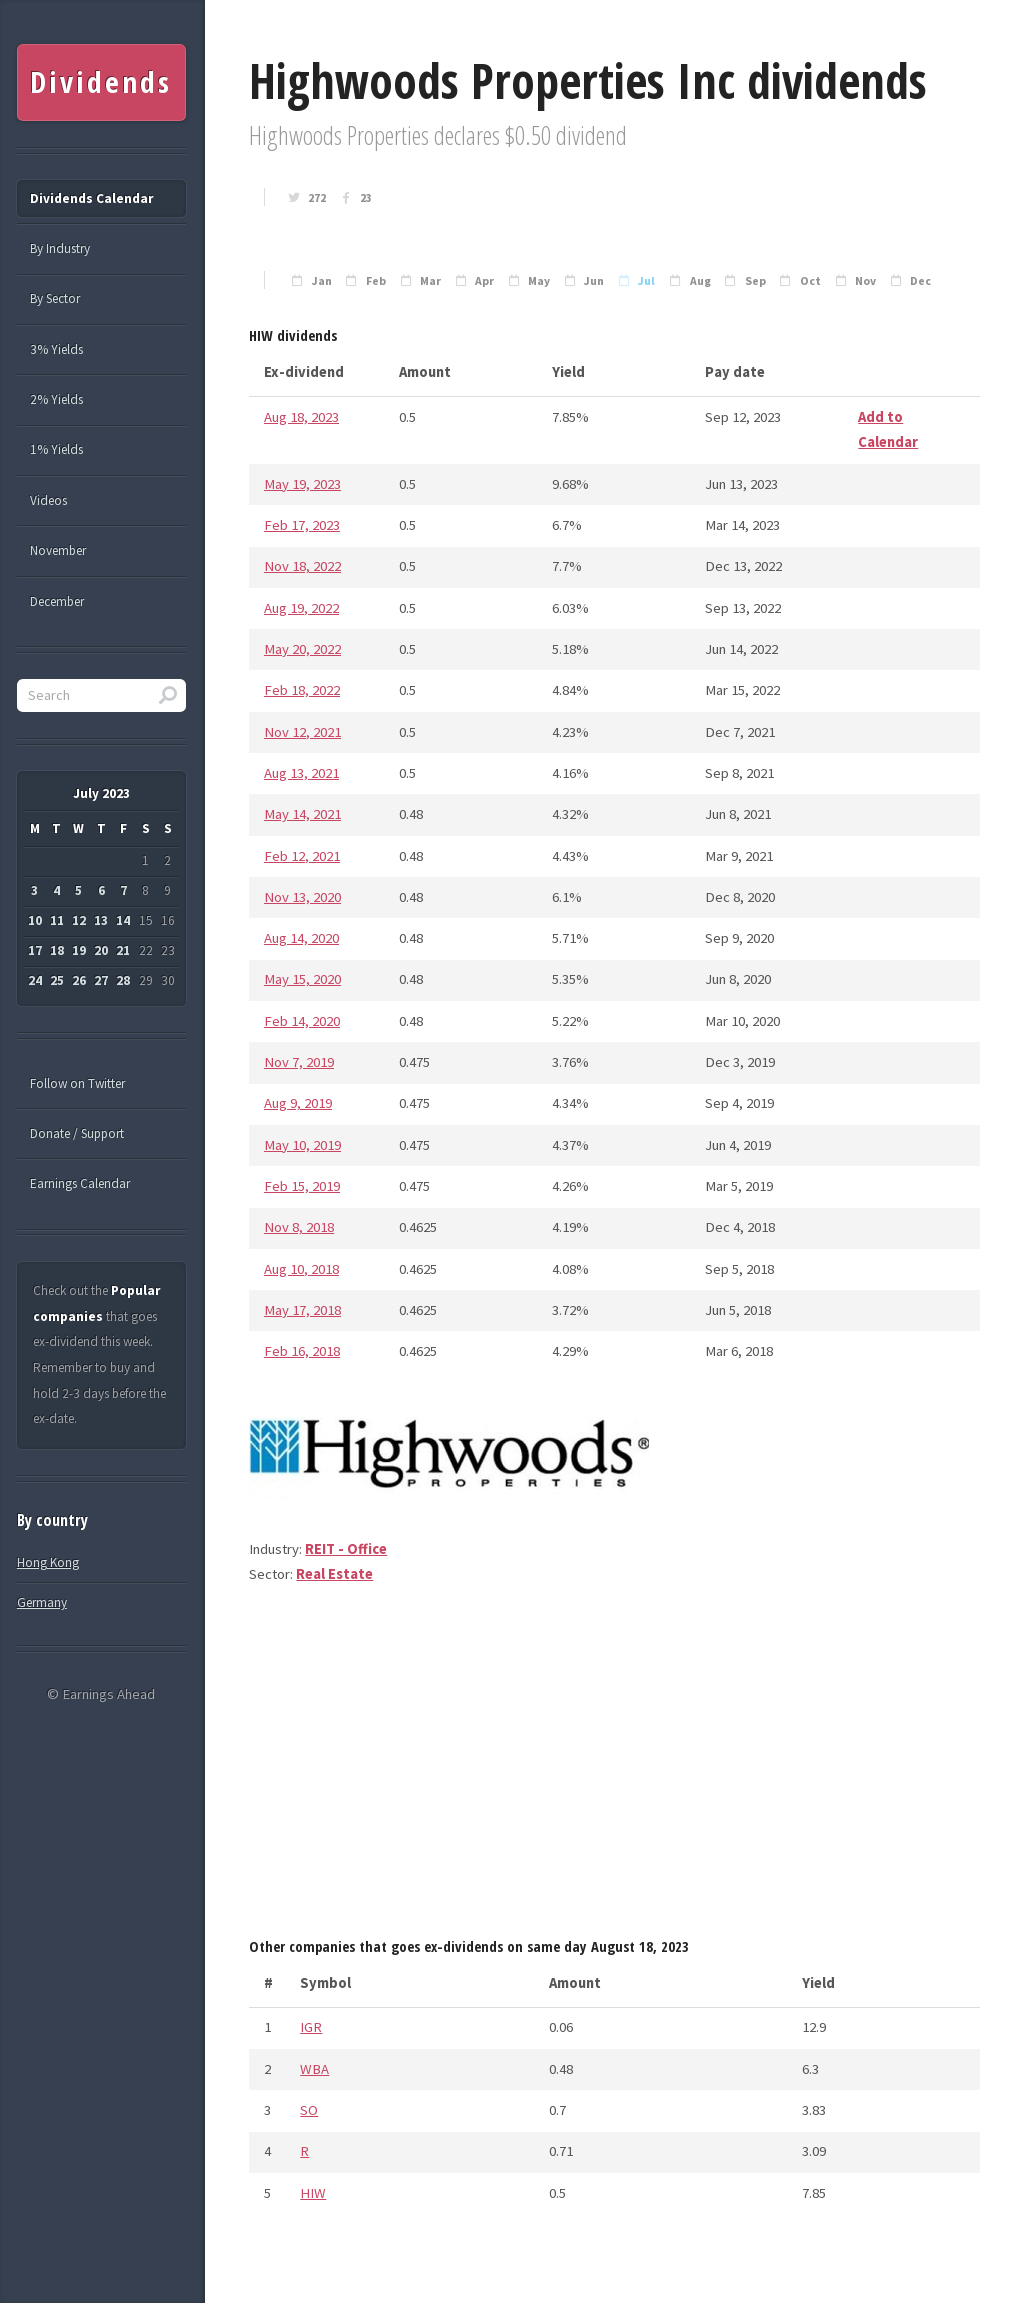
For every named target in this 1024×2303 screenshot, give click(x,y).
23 (366, 198)
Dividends (100, 82)
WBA (314, 2069)
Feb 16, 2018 (302, 1351)
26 (79, 980)
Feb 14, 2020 (302, 1021)
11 (57, 920)
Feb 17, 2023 (302, 525)
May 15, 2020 (302, 979)
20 (101, 950)
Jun (594, 281)
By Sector (55, 298)
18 (57, 950)
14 (123, 920)
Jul (646, 281)
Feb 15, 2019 (302, 1186)
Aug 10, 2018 (301, 1269)
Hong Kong (48, 1562)
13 (101, 920)
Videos (48, 500)
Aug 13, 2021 (301, 773)
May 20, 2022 (302, 649)
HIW (313, 2193)
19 (79, 950)
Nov (865, 281)
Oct (810, 281)
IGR (311, 2027)
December (57, 601)
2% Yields (56, 399)
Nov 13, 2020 (302, 897)
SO (309, 2110)
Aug (700, 281)
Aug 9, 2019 (298, 1103)
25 (57, 980)
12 (79, 920)
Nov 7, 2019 (299, 1062)
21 (123, 950)
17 (35, 950)
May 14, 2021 (302, 814)
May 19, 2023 (302, 484)
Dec (920, 281)
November (58, 550)
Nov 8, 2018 (299, 1227)
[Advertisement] (614, 1768)
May (539, 281)
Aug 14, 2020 (301, 938)
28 (123, 980)
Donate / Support (77, 1133)
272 (317, 198)
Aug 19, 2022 (301, 608)
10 (35, 920)
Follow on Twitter (77, 1083)
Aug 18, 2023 (301, 417)
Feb (376, 281)
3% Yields (56, 349)
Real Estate (334, 1574)
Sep (755, 281)
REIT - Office (346, 1549)
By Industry (60, 248)
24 (35, 980)
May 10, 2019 (302, 1145)
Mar (430, 281)
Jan (322, 281)
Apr (484, 281)
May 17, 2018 (302, 1310)
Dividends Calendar (91, 198)
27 (101, 980)
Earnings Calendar (80, 1183)
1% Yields (56, 449)
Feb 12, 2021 (302, 856)
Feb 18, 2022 (302, 690)
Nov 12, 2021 (302, 732)
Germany (42, 1602)
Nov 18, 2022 (302, 566)
